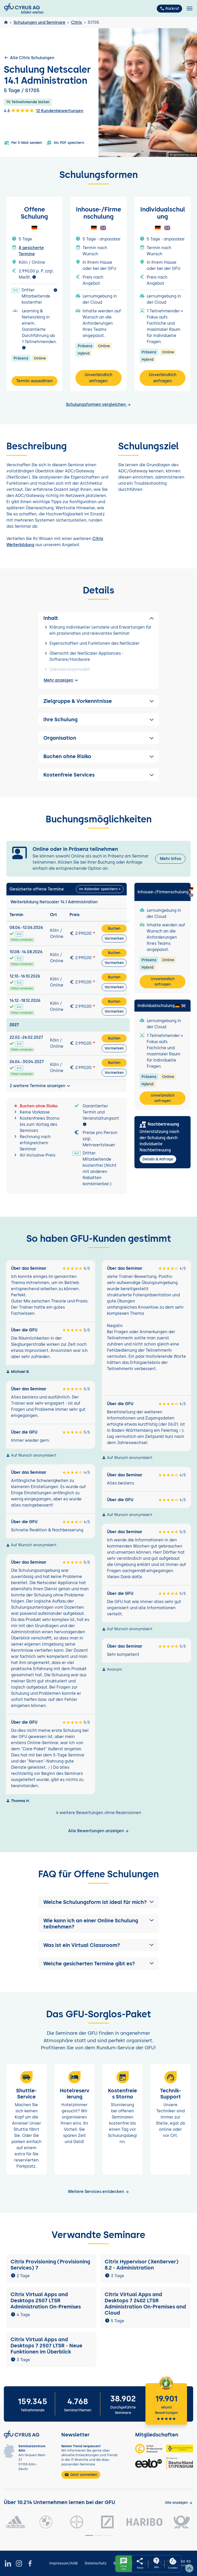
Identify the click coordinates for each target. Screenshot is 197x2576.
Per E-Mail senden (23, 142)
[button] (98, 1902)
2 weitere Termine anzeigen (41, 1086)
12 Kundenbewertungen (59, 110)
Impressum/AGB (63, 2563)
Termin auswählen (34, 380)
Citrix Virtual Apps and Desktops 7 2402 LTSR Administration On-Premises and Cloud (145, 2303)
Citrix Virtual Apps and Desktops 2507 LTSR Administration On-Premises (46, 2300)
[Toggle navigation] (189, 8)
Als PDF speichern (65, 142)
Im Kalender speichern (98, 889)
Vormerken (114, 938)
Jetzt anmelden (80, 2474)
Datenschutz (95, 2563)
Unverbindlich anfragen (98, 377)
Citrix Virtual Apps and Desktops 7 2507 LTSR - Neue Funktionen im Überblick (46, 2345)
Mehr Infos (170, 858)
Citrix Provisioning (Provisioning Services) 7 (50, 2265)
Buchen (114, 928)
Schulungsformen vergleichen (98, 404)
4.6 (19, 110)
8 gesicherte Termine (31, 250)
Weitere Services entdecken (98, 2191)
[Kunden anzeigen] (179, 2503)
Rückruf (169, 8)
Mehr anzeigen (62, 680)
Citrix (76, 22)
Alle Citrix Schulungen (29, 57)
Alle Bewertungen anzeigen (98, 1830)
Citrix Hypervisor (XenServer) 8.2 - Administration (142, 2265)
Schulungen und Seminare (39, 22)
